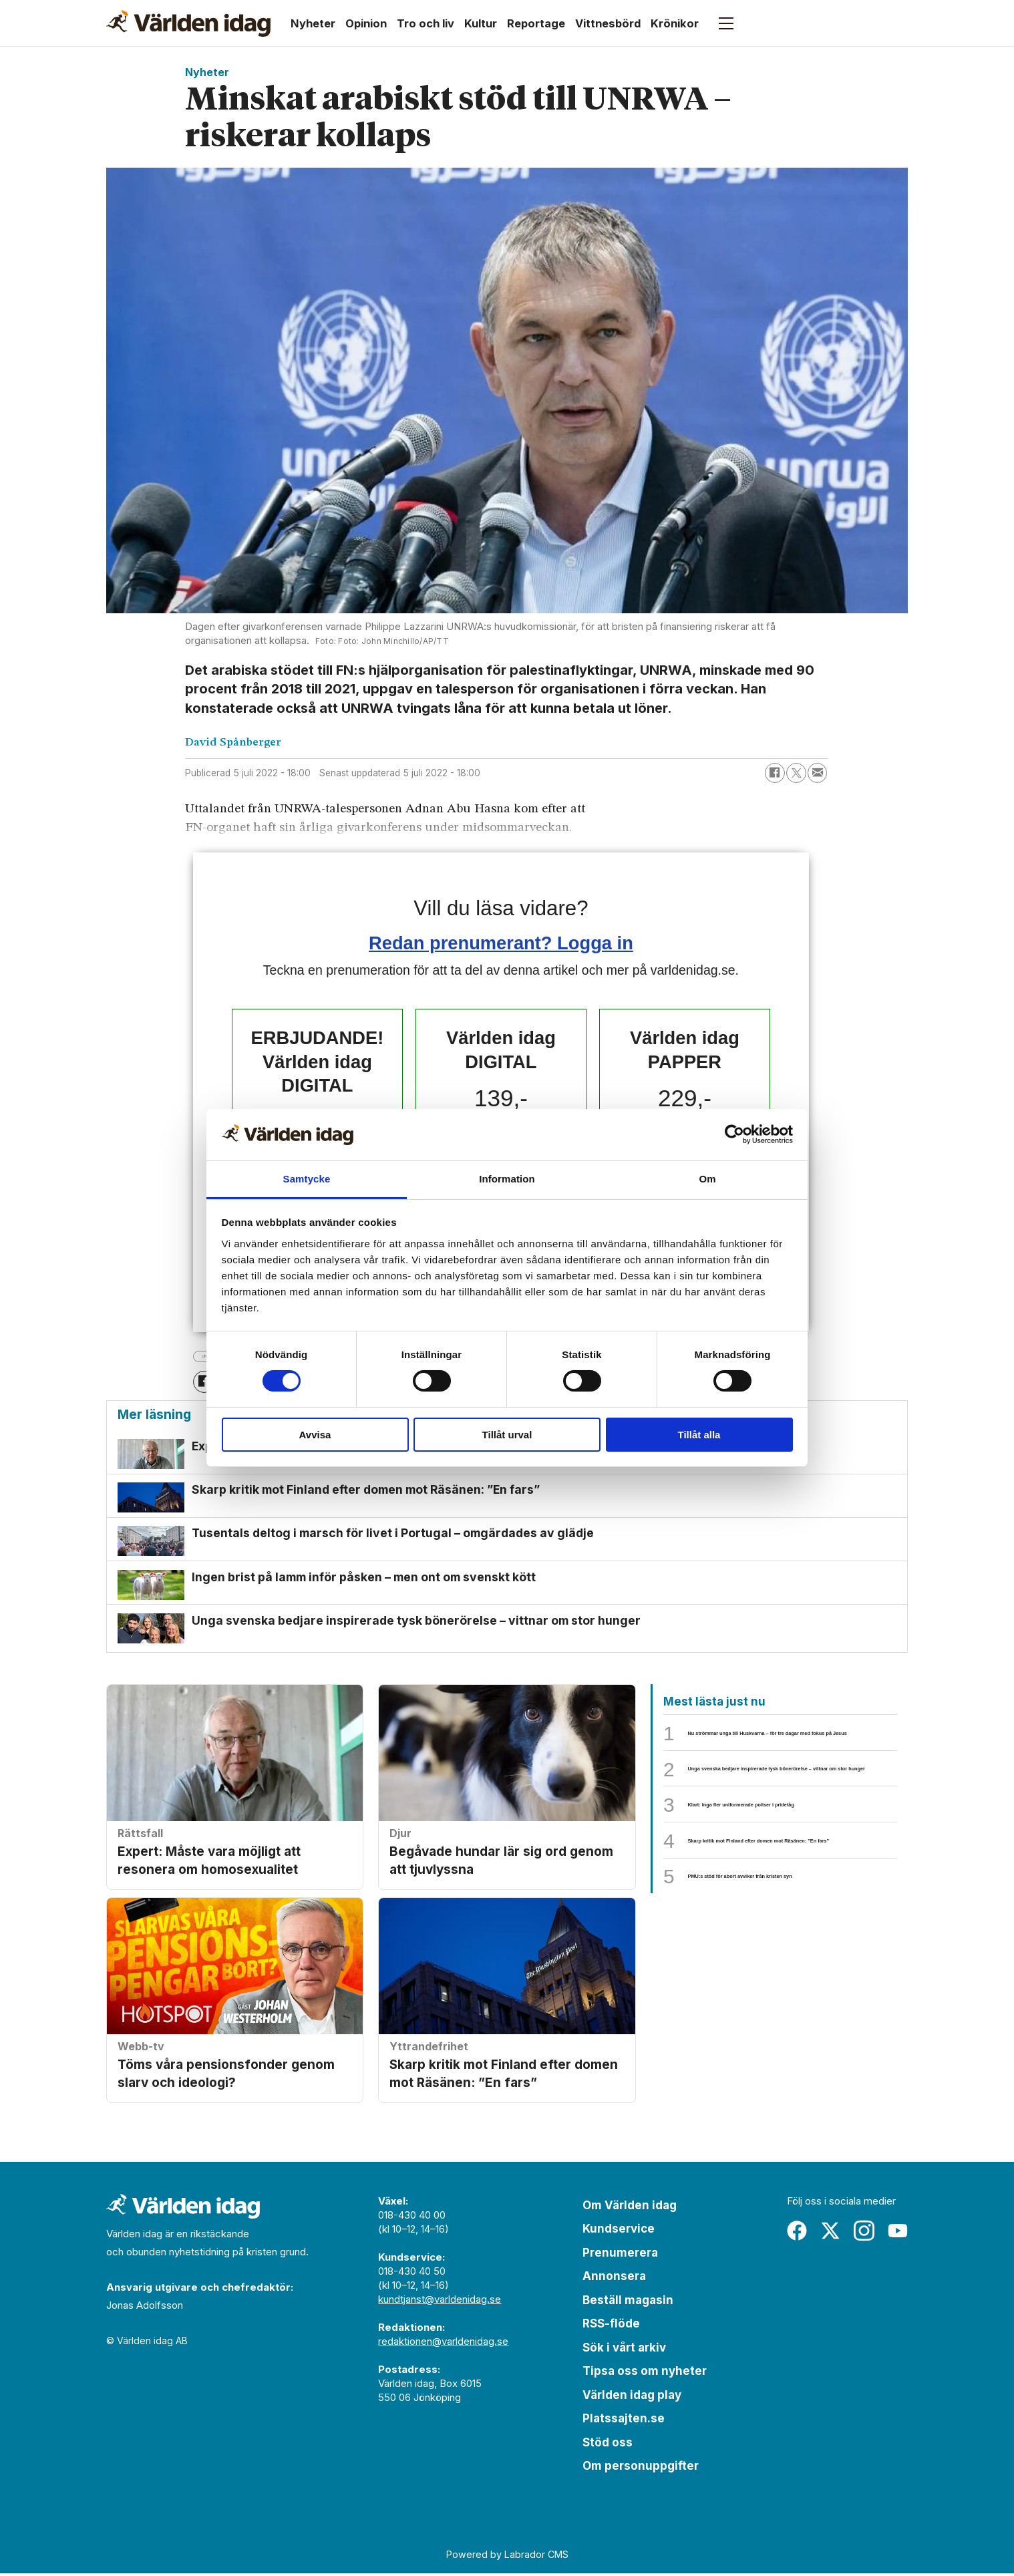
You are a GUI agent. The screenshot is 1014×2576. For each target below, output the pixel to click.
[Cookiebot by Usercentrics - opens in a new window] (734, 1134)
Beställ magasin (627, 2302)
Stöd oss (607, 2444)
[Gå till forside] (188, 23)
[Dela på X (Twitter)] (796, 773)
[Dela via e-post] (818, 773)
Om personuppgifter (640, 2468)
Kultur (480, 23)
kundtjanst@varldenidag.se (439, 2301)
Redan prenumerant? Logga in (501, 943)
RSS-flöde (611, 2326)
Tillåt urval (507, 1434)
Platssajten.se (623, 2421)
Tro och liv (425, 23)
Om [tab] (707, 1178)
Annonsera (614, 2278)
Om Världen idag (629, 2207)
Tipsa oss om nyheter (644, 2373)
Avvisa (315, 1434)
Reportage (536, 23)
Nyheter (313, 23)
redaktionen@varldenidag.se (443, 2343)
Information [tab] (507, 1178)
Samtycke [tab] (307, 1178)
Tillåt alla (699, 1434)
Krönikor (675, 23)
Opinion (366, 23)
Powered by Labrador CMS (507, 2556)
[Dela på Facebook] (775, 773)
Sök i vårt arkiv (624, 2349)
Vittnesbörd (608, 23)
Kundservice (618, 2231)
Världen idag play (631, 2397)
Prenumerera (620, 2254)
